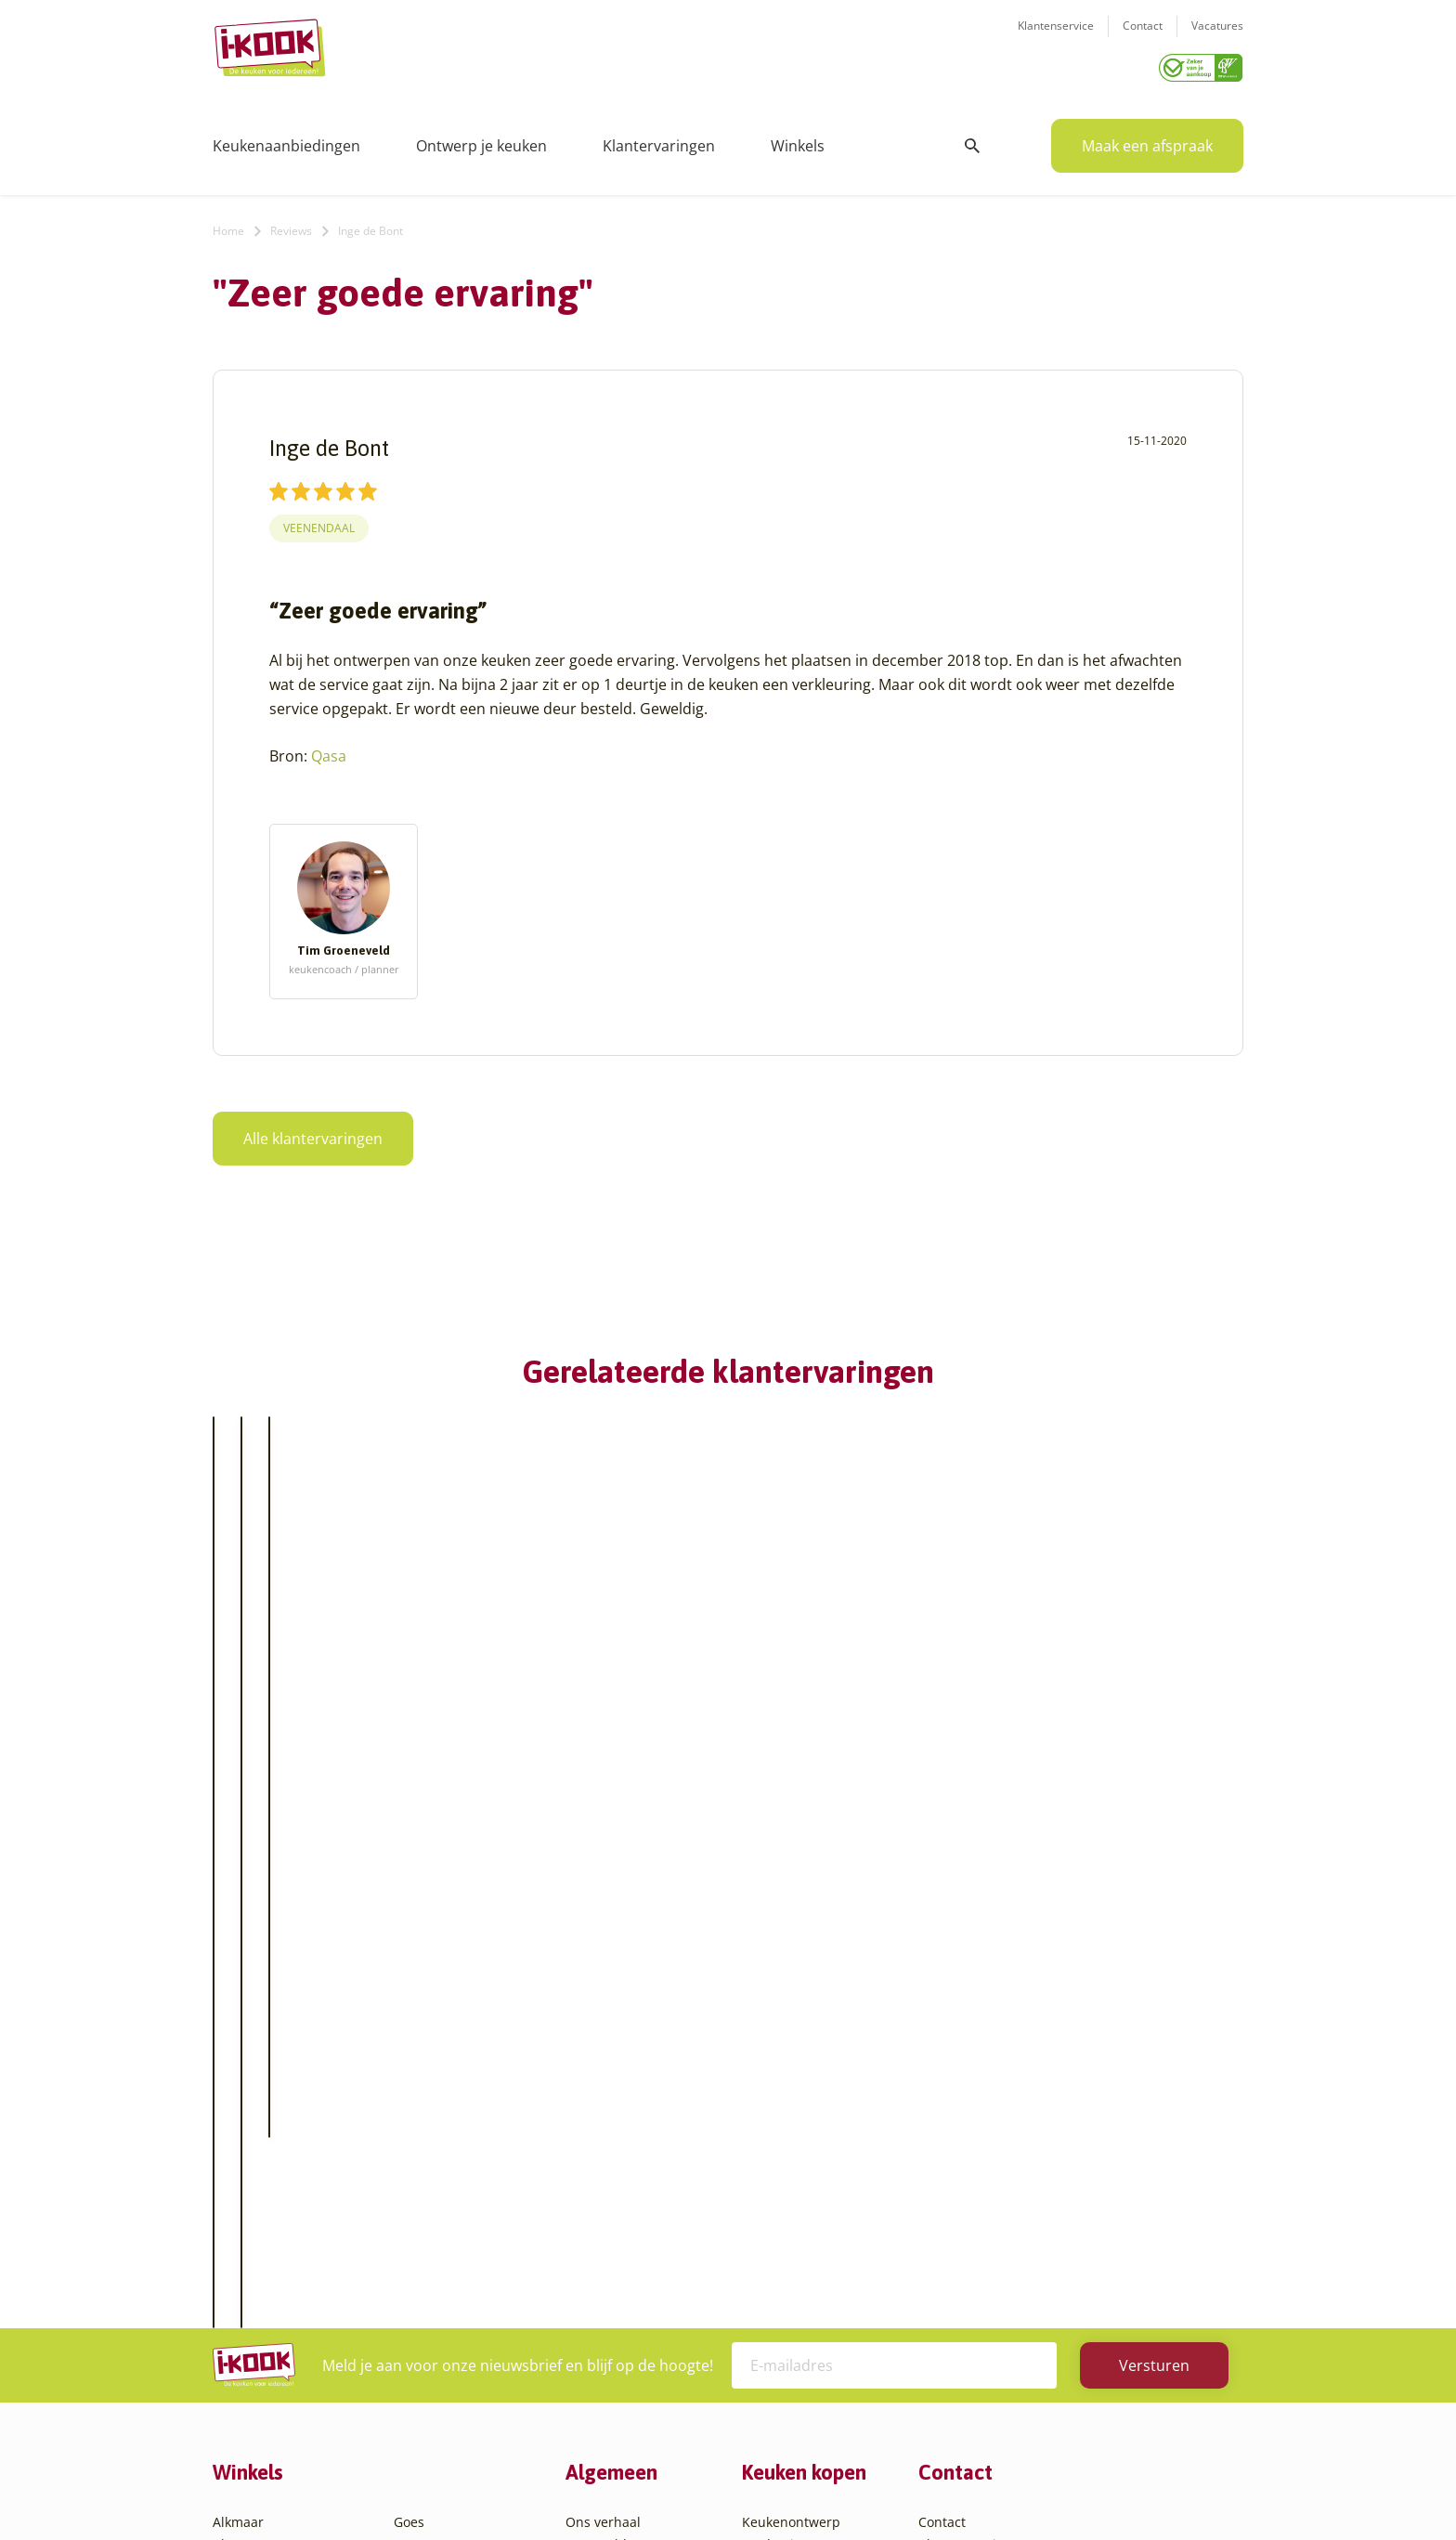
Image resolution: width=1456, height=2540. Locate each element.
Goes (409, 2096)
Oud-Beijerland (441, 2208)
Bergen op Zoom (264, 2252)
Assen (231, 2208)
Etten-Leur (245, 2386)
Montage (769, 2141)
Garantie (769, 2208)
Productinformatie (798, 2230)
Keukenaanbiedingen (286, 139)
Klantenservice (1056, 38)
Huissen (419, 2163)
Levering (768, 2186)
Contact (1143, 38)
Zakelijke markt (612, 2163)
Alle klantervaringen (313, 1132)
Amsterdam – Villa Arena (289, 2163)
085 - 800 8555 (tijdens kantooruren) (1055, 2213)
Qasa (328, 749)
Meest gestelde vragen (636, 2208)
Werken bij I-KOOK (624, 2186)
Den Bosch (246, 2297)
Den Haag (243, 2319)
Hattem (416, 2119)
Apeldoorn (245, 2186)
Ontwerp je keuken (481, 139)
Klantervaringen (659, 139)
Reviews (291, 224)
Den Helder (248, 2342)
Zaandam (423, 2364)
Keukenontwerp (791, 2096)
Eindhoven (246, 2364)
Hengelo (419, 2141)
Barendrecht (252, 2230)
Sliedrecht (425, 2275)
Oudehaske (429, 2230)
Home (228, 224)
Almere (235, 2119)
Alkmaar (238, 2096)
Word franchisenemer (634, 2252)
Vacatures (1217, 38)
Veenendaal (319, 522)
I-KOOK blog (604, 2119)
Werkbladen (779, 2252)
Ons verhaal (603, 2096)
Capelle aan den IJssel (281, 2275)
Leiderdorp (428, 2186)
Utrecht (417, 2297)
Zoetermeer (430, 2386)
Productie (771, 2119)
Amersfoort (247, 2141)
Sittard (415, 2252)
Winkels (798, 139)
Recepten (595, 2141)
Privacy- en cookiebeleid (762, 2488)
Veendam (423, 2319)
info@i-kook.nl (1064, 2189)
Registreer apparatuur (635, 2230)
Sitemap (876, 2488)
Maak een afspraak (1147, 139)
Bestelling (772, 2163)
